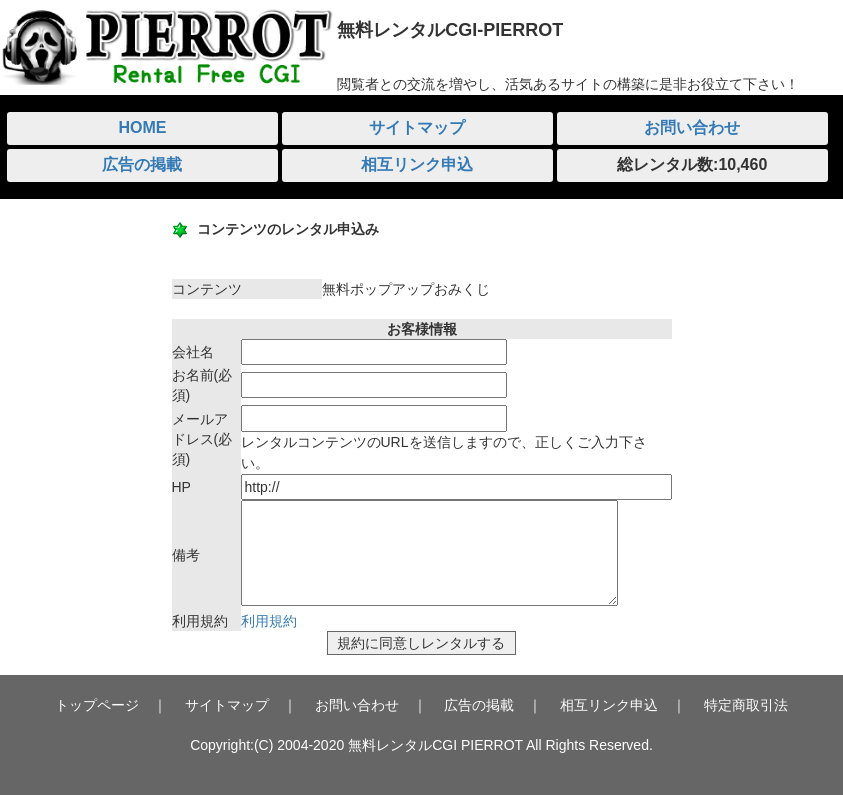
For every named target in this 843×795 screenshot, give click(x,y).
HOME (142, 127)
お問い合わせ (692, 127)
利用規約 (269, 621)
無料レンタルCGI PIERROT (435, 745)
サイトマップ (417, 127)
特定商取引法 (746, 705)
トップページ (97, 705)
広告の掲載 (142, 164)
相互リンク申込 (417, 164)
